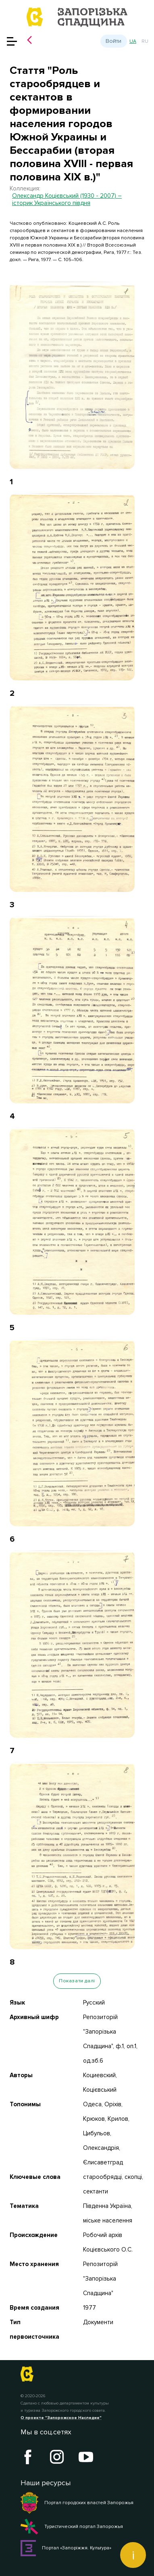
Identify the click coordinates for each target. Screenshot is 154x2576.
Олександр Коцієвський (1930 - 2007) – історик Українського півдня (67, 199)
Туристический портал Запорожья (72, 2527)
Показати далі (77, 1981)
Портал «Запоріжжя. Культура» (66, 2548)
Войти (113, 41)
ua (132, 41)
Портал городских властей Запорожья (77, 2503)
